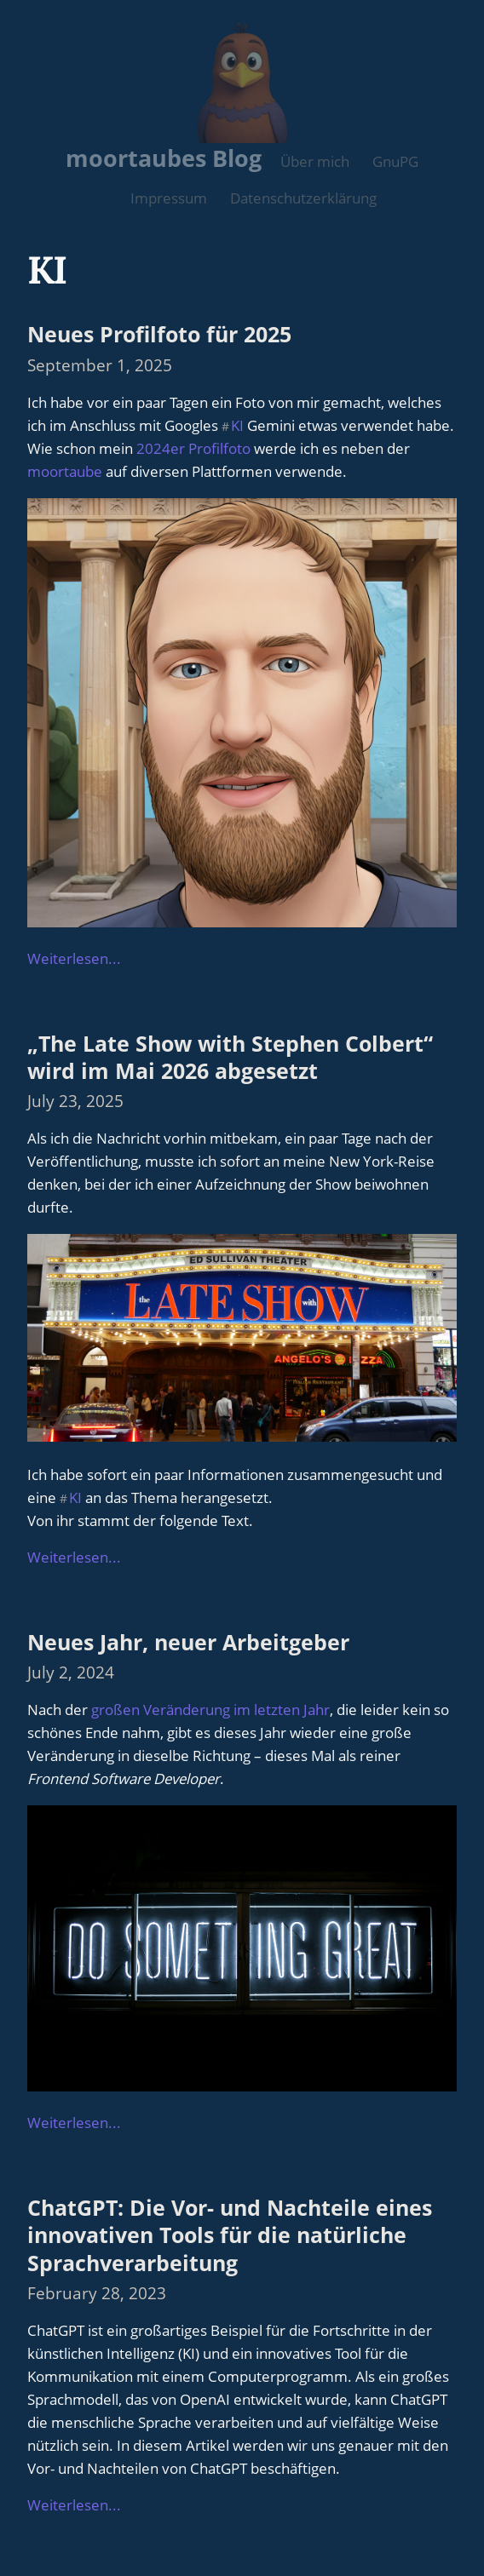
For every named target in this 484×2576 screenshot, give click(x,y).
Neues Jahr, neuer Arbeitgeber (188, 1641)
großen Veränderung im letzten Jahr (210, 1709)
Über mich (314, 161)
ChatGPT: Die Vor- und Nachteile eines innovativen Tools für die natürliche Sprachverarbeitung (229, 2235)
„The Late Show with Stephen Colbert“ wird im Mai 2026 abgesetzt (230, 1057)
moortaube (64, 471)
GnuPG (395, 161)
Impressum (168, 198)
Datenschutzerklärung (303, 198)
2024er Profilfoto (193, 448)
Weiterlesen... (74, 958)
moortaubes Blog (164, 158)
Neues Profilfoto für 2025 (159, 333)
